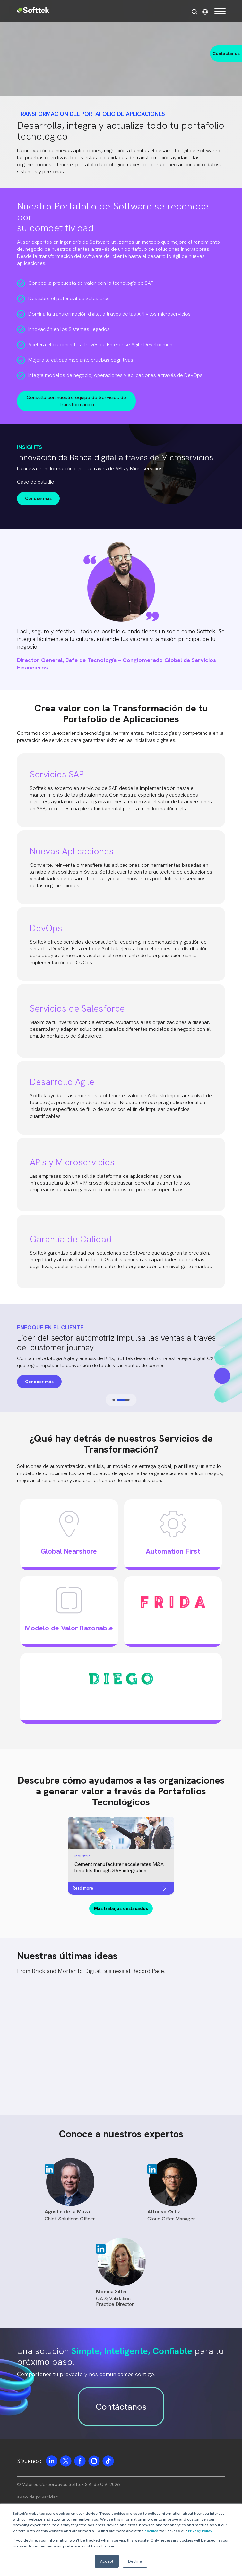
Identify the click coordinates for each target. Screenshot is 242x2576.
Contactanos (226, 53)
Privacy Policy (200, 2530)
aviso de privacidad (37, 2497)
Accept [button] (106, 2561)
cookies (151, 2530)
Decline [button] (135, 2561)
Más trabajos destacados (121, 1908)
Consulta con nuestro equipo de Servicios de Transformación (76, 401)
